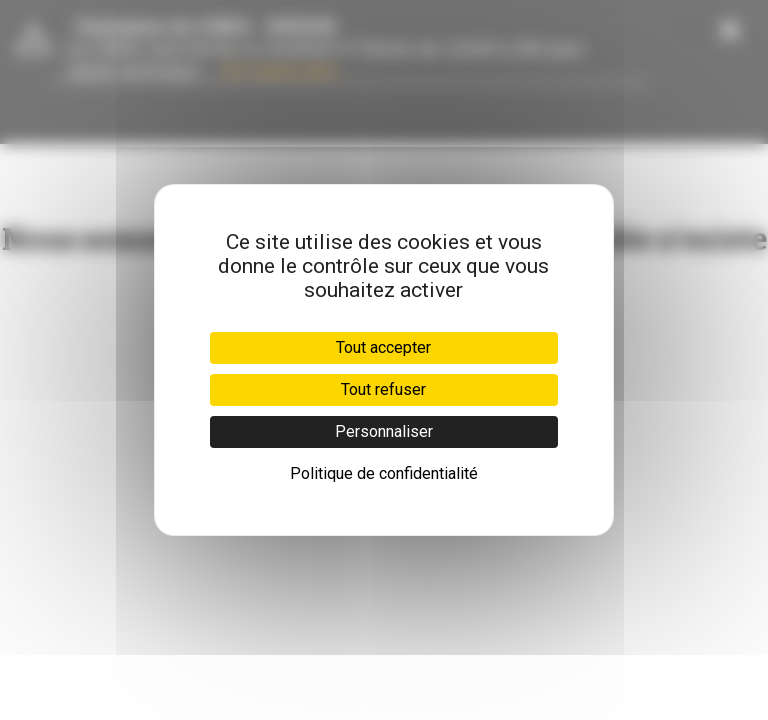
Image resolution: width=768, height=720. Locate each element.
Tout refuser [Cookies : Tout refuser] (383, 389)
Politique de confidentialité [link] (384, 473)
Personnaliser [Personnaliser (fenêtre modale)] (384, 431)
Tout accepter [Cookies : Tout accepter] (383, 347)
